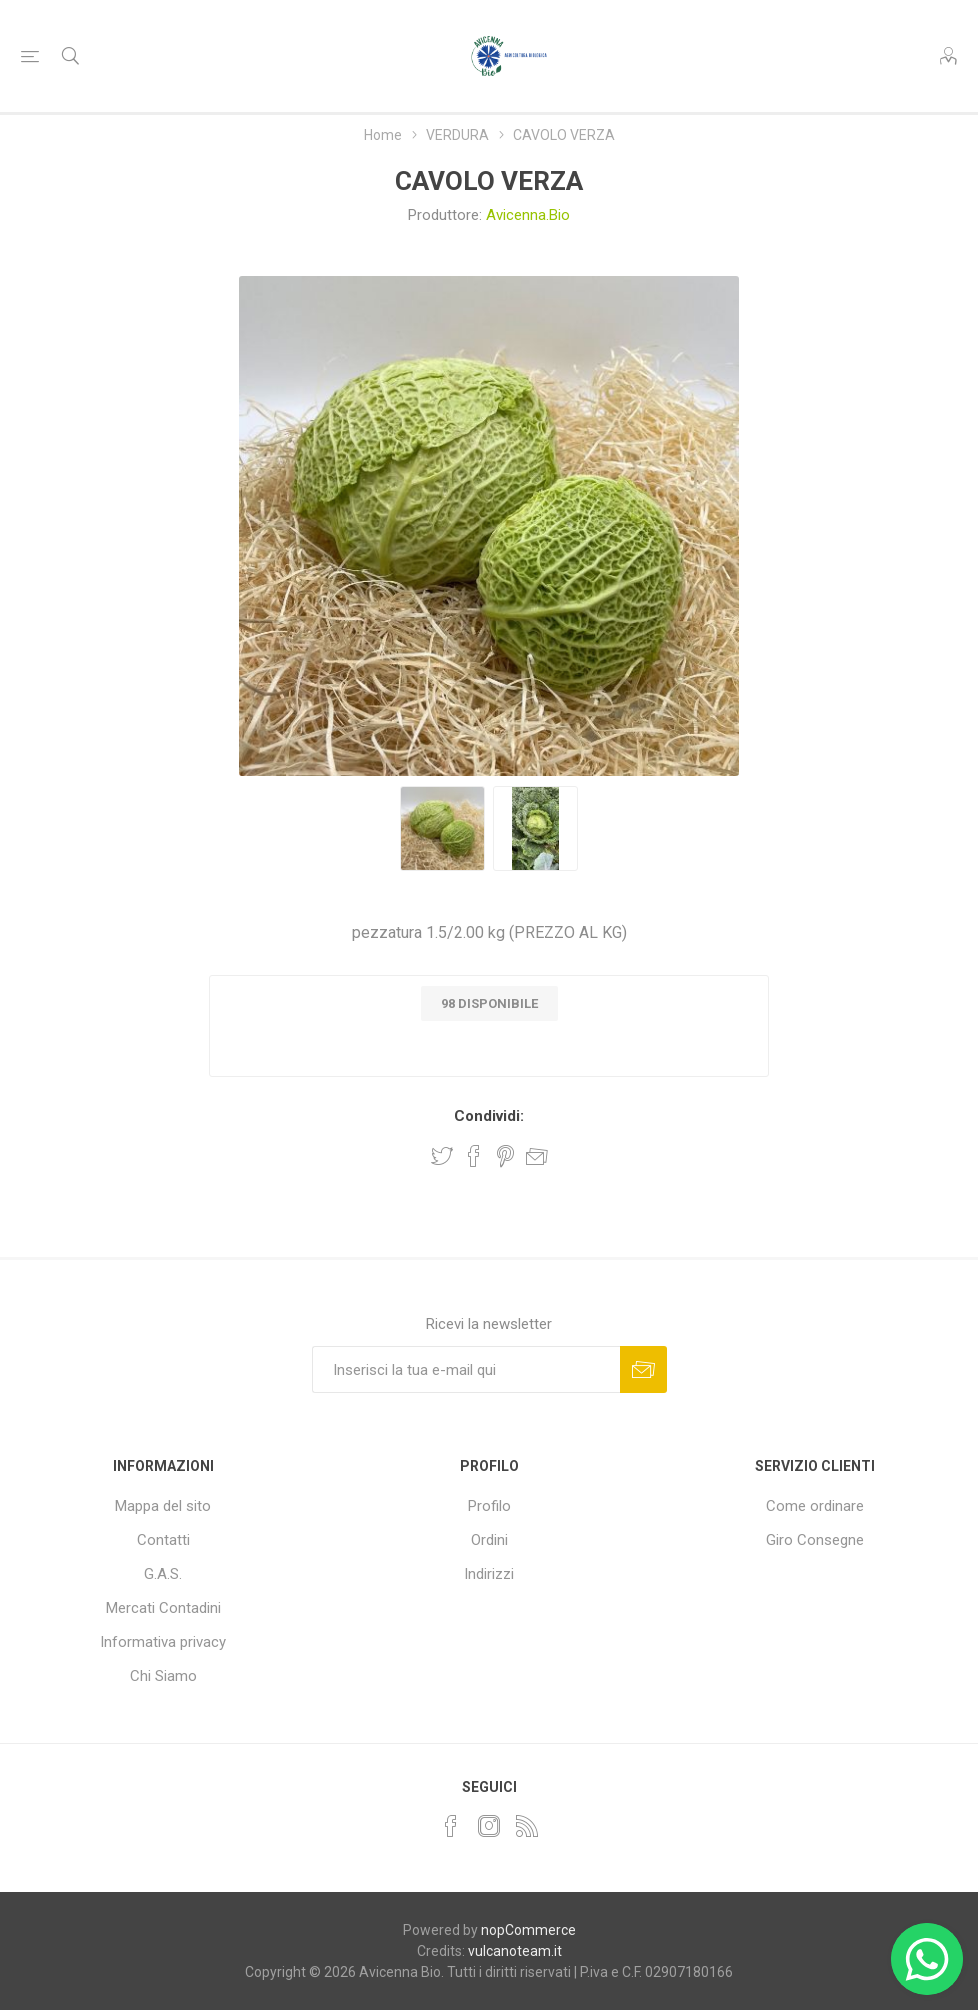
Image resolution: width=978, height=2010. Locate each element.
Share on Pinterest (505, 1156)
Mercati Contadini (163, 1608)
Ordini (489, 1540)
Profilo (489, 1506)
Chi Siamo (163, 1676)
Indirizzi (489, 1574)
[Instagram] (489, 1826)
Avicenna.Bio (528, 215)
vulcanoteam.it (515, 1951)
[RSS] (527, 1826)
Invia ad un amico (537, 1156)
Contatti (163, 1540)
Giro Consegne (815, 1540)
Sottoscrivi (643, 1369)
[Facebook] (451, 1826)
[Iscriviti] (466, 1369)
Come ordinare (815, 1506)
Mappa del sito (163, 1506)
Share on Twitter (442, 1156)
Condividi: (489, 1116)
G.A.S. (163, 1574)
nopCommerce (528, 1930)
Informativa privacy (163, 1642)
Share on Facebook (474, 1156)
